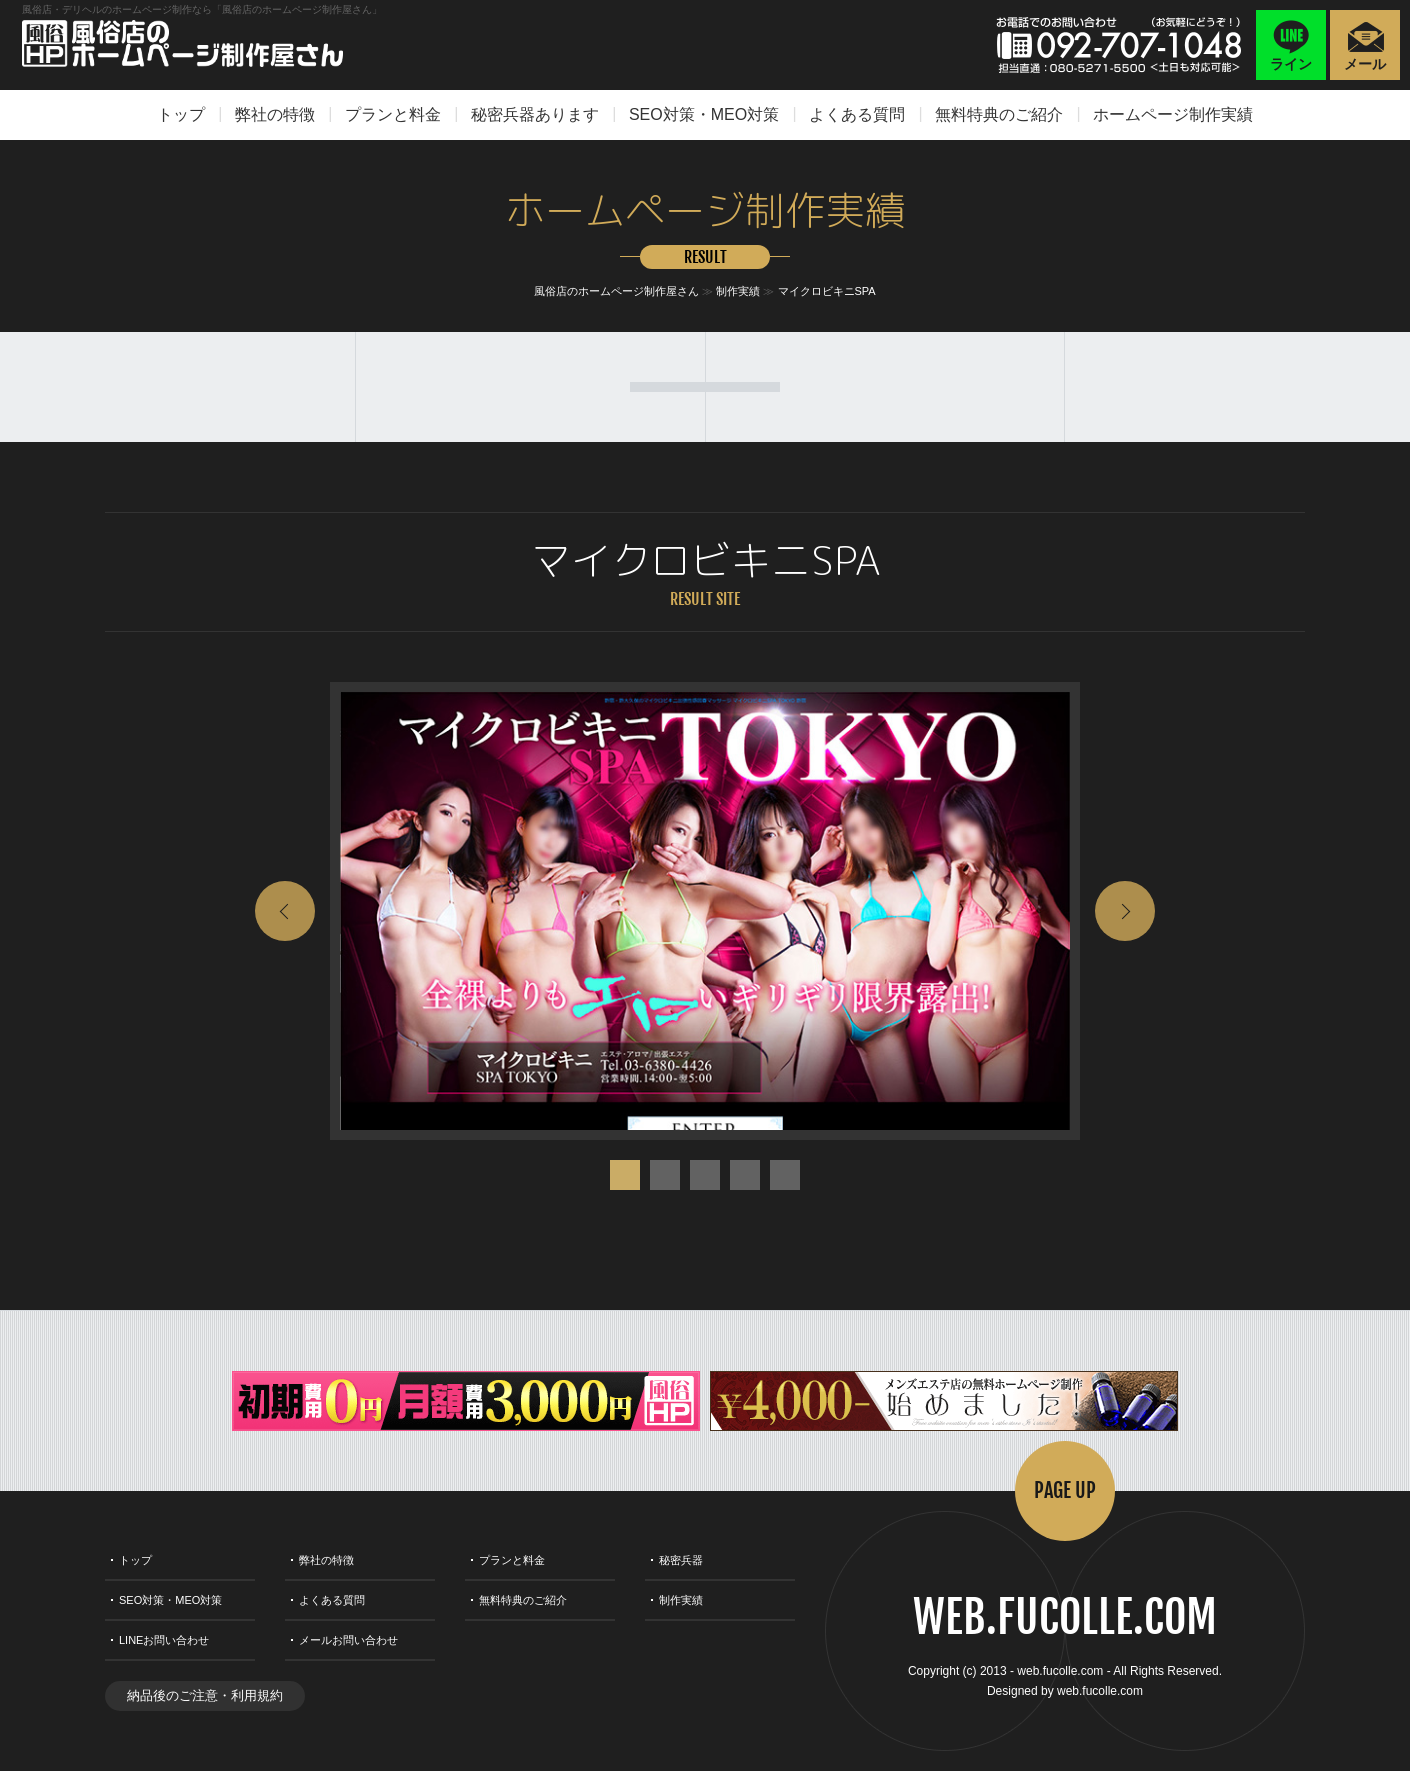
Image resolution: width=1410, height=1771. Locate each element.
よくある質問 (857, 114)
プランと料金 (393, 114)
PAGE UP (1065, 1490)
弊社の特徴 (275, 114)
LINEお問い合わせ (164, 1640)
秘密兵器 (681, 1560)
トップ (181, 114)
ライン (1291, 64)
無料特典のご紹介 (999, 114)
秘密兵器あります (535, 114)
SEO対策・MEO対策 (704, 114)
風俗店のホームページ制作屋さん (616, 291)
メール (1365, 64)
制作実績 (738, 291)
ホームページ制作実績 (1173, 114)
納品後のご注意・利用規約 (205, 1695)
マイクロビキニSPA (827, 291)
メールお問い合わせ (348, 1640)
